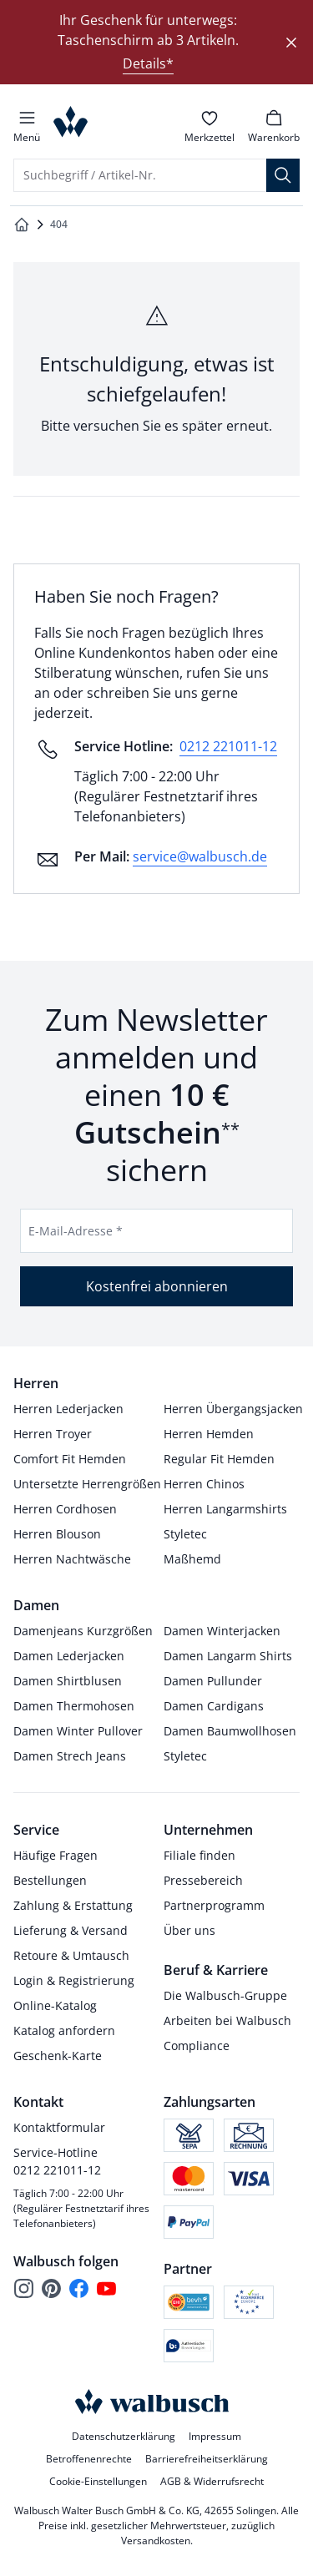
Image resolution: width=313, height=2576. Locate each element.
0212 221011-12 (228, 746)
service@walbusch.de (200, 856)
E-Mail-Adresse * (75, 1231)
